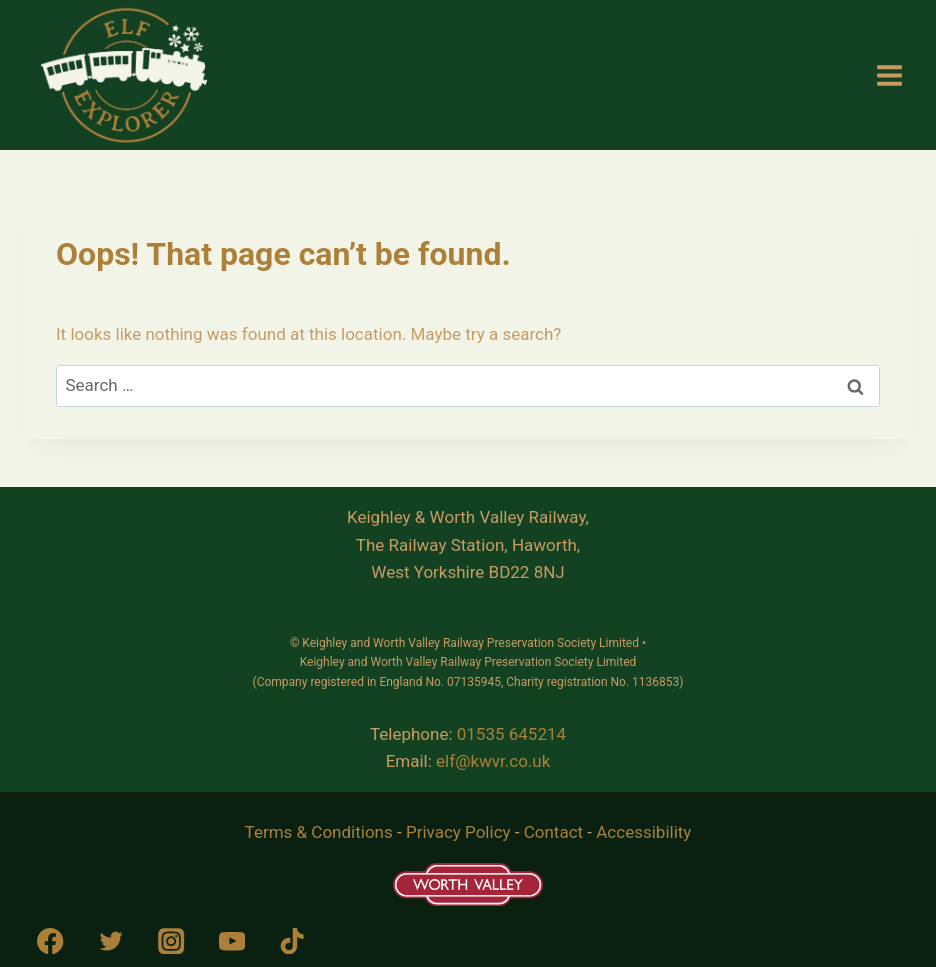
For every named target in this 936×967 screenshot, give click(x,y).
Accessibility (643, 832)
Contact (553, 832)
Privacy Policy (458, 832)
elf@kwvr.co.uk (493, 761)
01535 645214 (511, 734)
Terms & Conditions (319, 832)
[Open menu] (889, 75)
